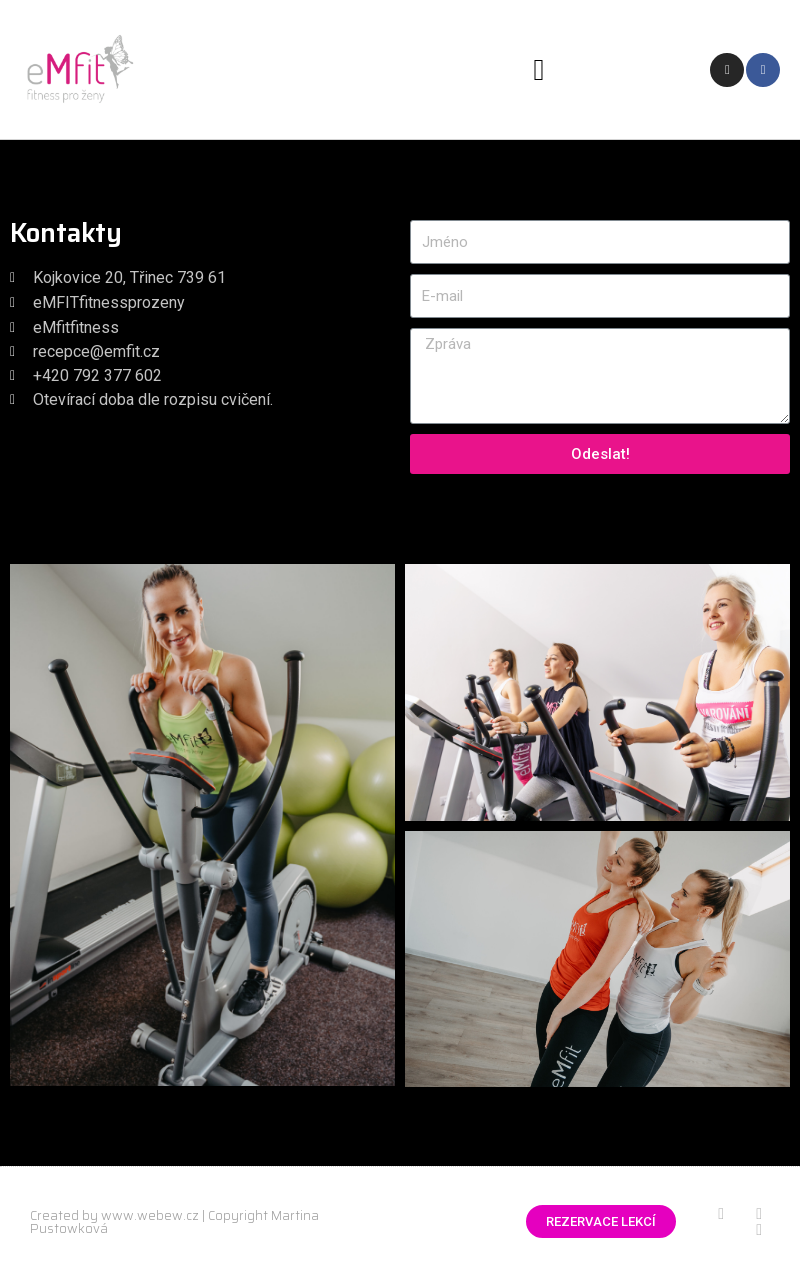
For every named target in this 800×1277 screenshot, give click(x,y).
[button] (539, 69)
